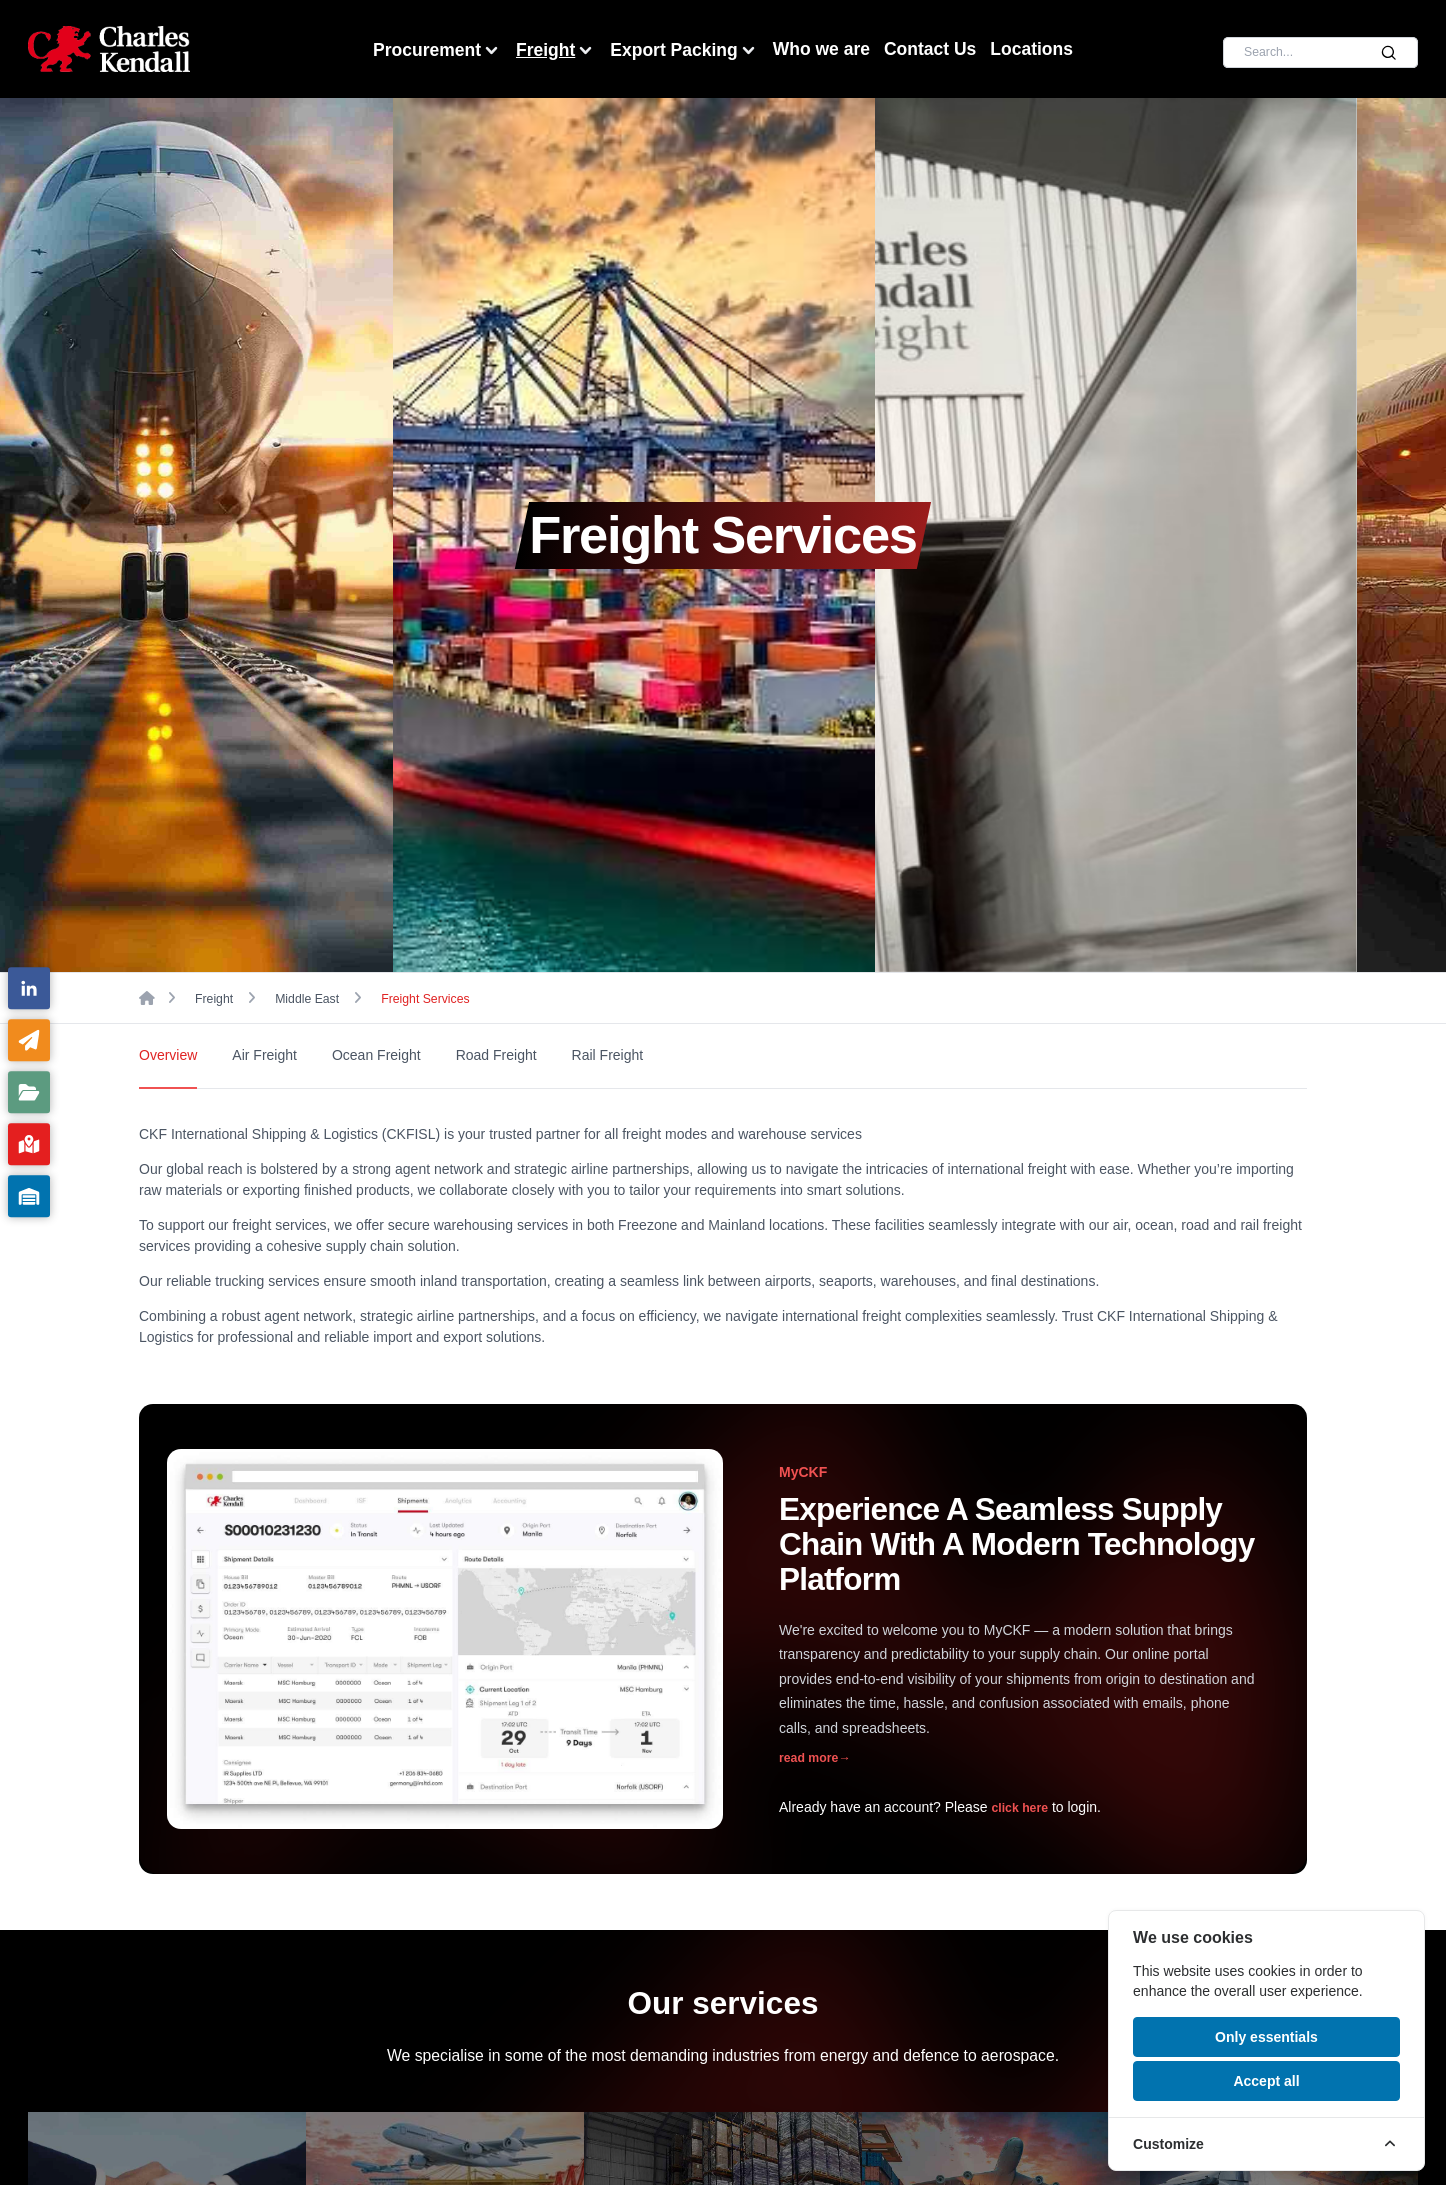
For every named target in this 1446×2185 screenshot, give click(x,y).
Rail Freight (608, 1055)
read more (814, 1758)
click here (1019, 1808)
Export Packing (684, 50)
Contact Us (930, 49)
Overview (168, 1055)
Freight (556, 50)
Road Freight (496, 1055)
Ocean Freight (376, 1055)
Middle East (307, 999)
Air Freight (264, 1055)
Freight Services (425, 999)
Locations (1031, 49)
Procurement (437, 50)
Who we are (821, 49)
